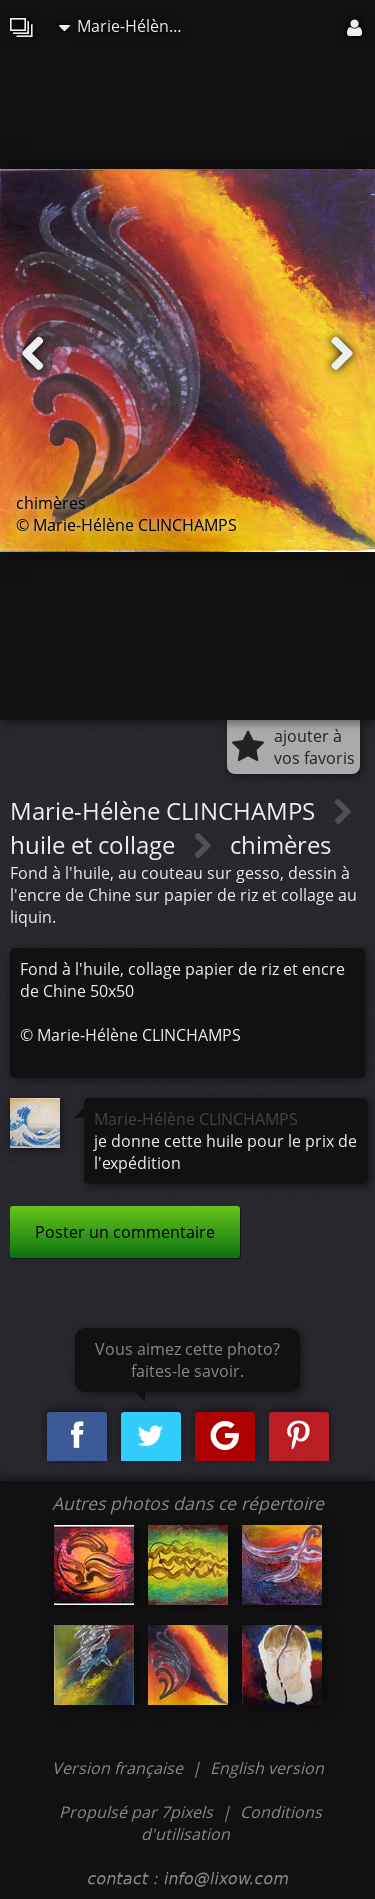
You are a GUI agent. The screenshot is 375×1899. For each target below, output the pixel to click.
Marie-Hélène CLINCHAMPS (129, 26)
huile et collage (95, 844)
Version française (119, 1768)
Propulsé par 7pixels (136, 1812)
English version (267, 1768)
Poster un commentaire (125, 1232)
